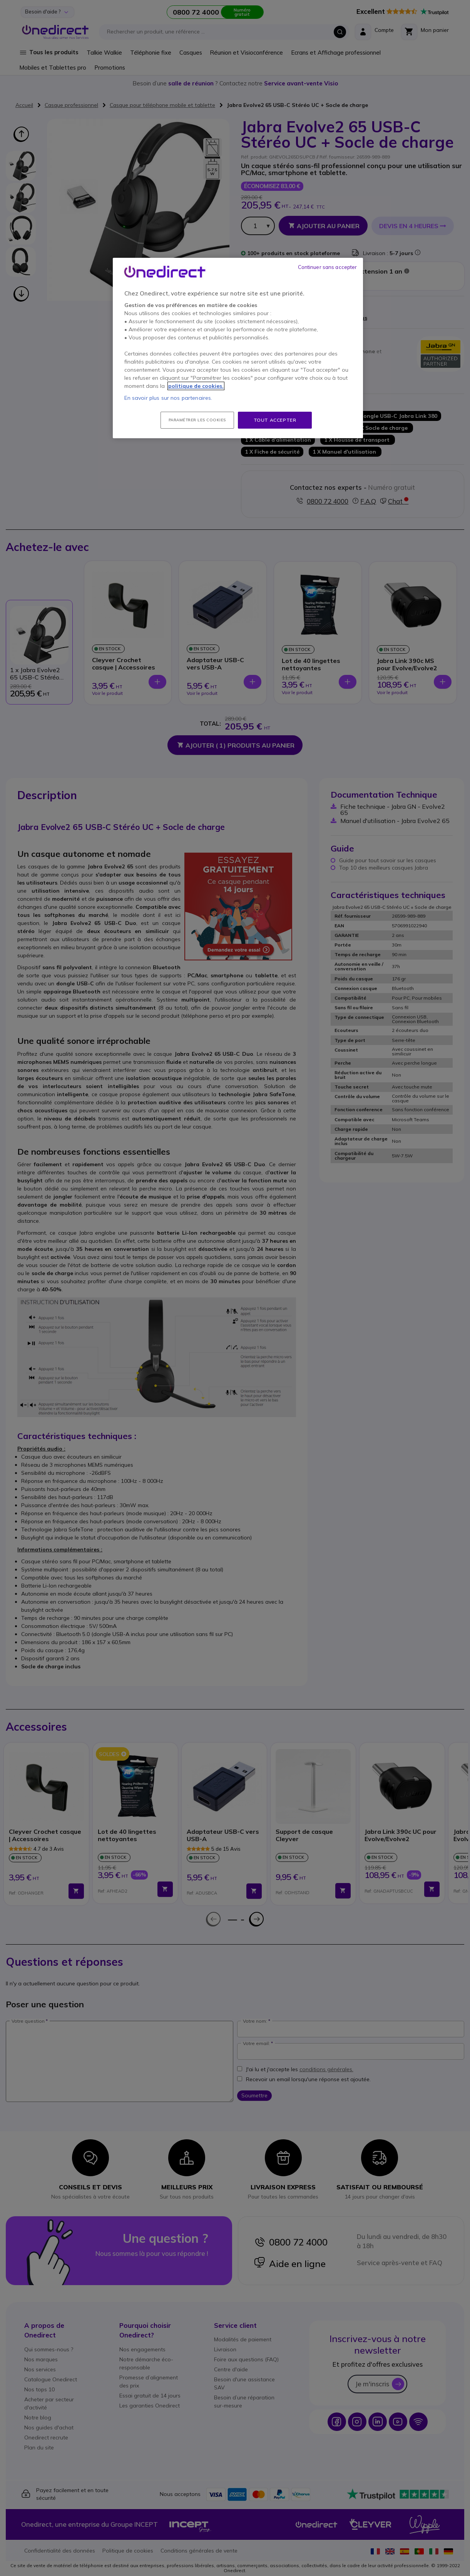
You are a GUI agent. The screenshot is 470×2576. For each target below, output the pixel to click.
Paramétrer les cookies (197, 419)
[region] (238, 348)
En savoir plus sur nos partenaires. (168, 397)
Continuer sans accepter (327, 267)
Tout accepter (275, 420)
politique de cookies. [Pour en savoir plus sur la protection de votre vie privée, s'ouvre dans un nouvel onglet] (196, 385)
